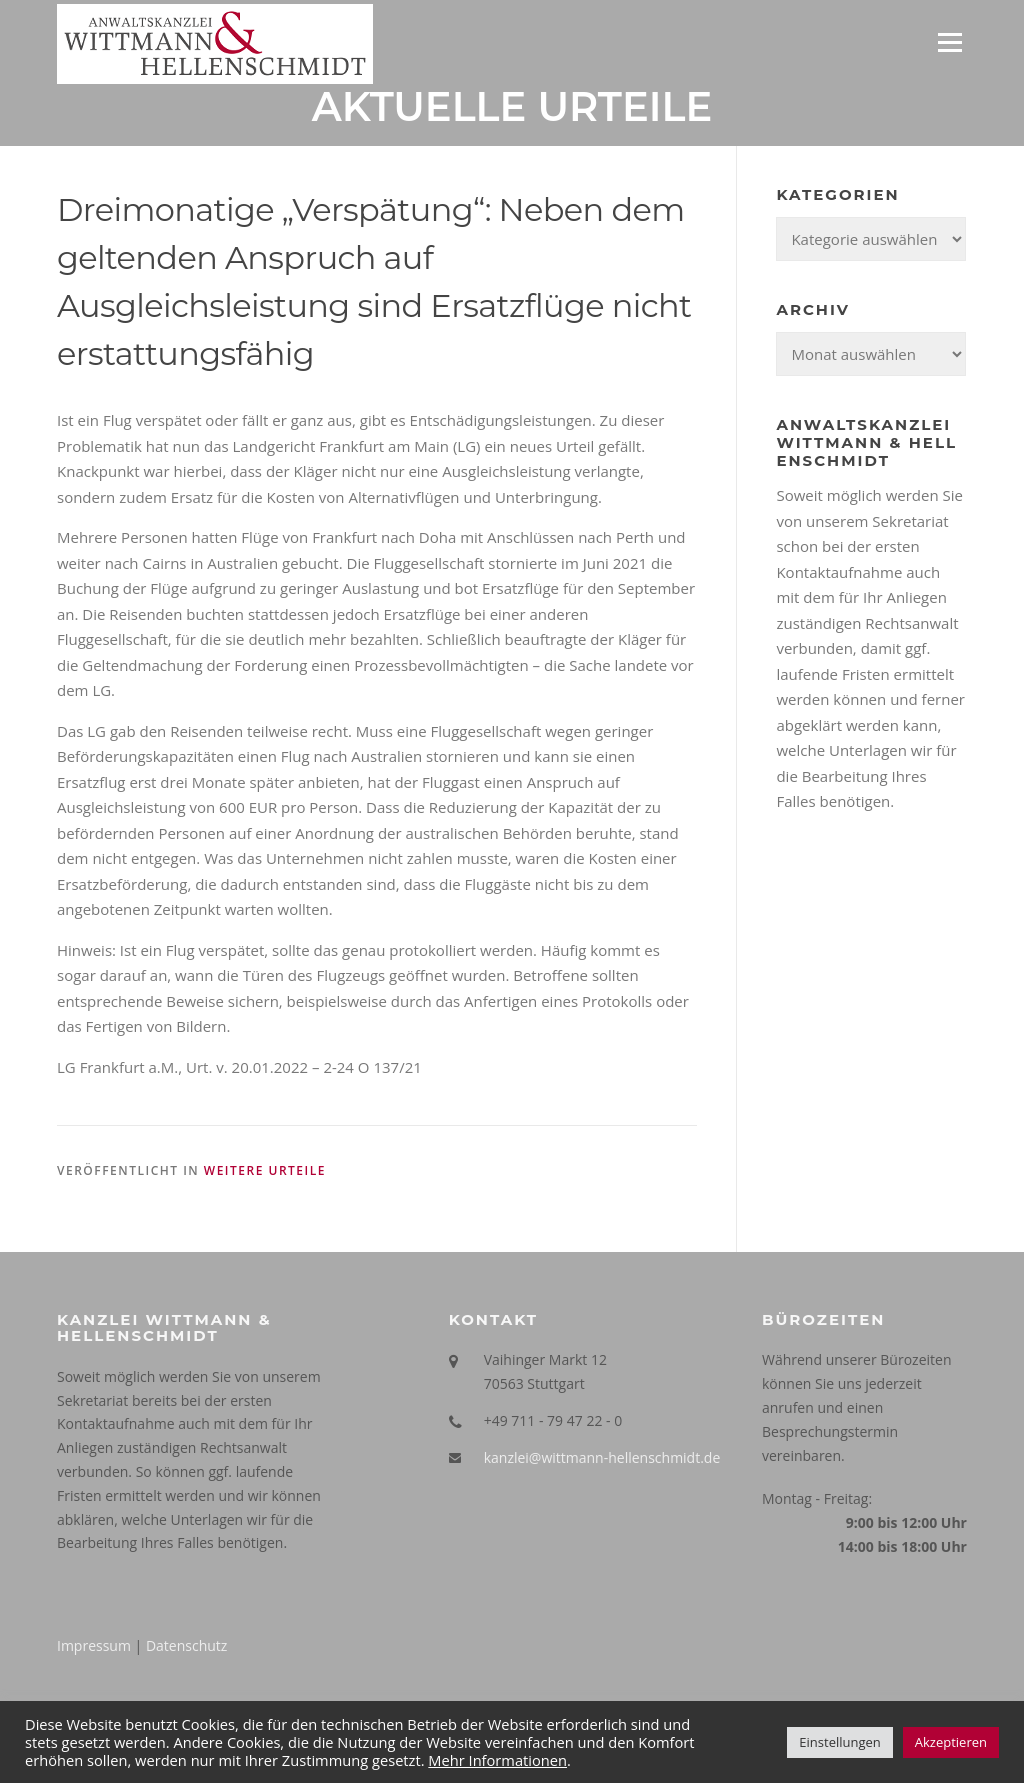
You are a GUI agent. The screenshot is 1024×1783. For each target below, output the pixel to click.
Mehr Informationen (497, 1760)
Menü (949, 42)
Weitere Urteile (265, 1170)
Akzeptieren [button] (951, 1742)
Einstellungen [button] (839, 1742)
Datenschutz (186, 1645)
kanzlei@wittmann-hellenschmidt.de (602, 1457)
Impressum (94, 1645)
